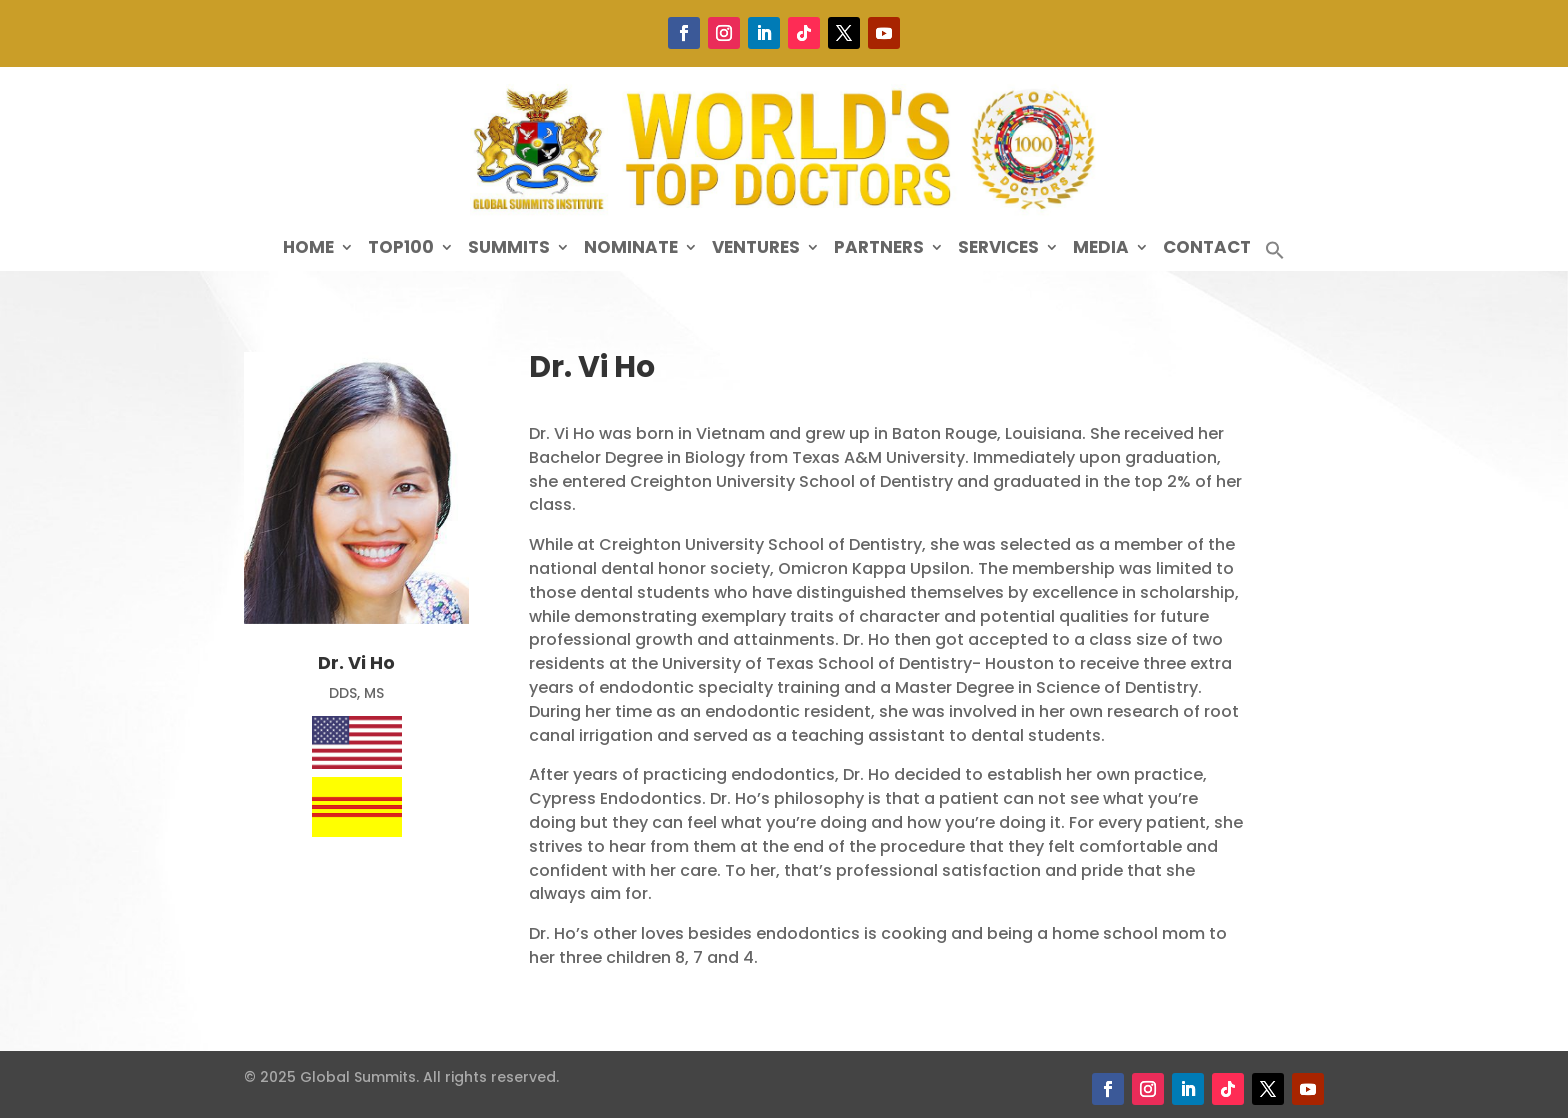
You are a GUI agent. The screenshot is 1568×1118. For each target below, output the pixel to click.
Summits (509, 249)
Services (998, 249)
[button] (1275, 255)
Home (308, 249)
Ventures (756, 249)
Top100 (401, 249)
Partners (879, 249)
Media (1101, 249)
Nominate (631, 249)
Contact (1207, 249)
